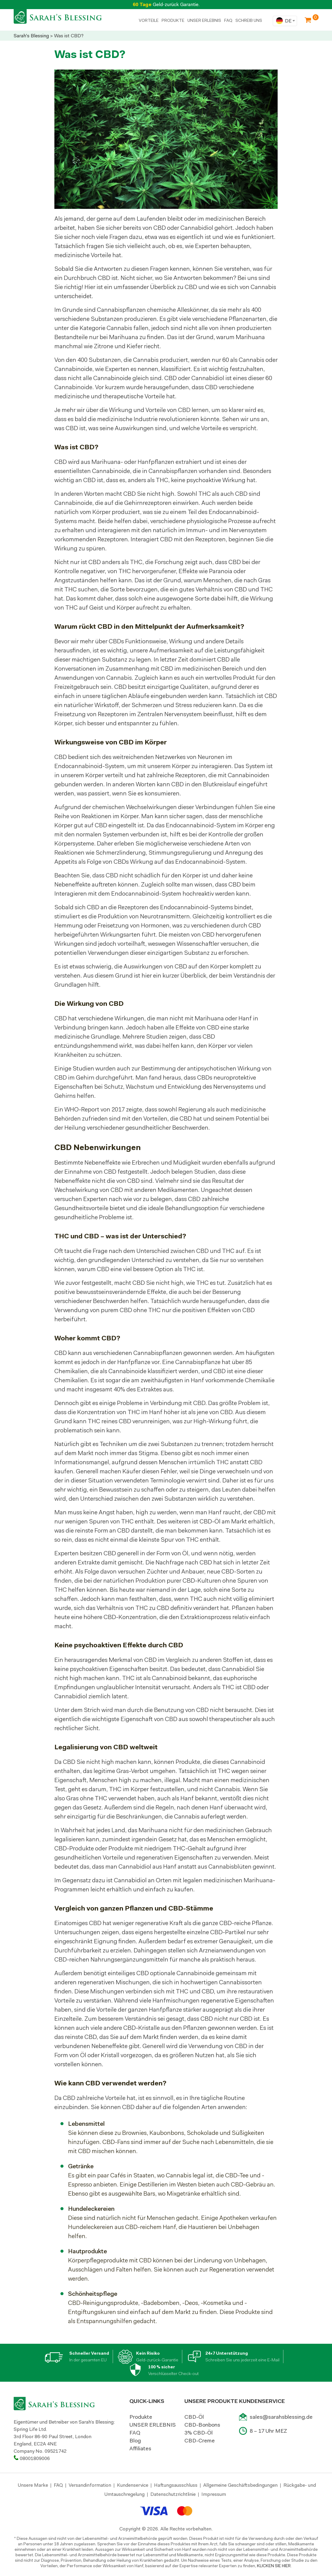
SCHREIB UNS (248, 20)
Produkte (140, 2417)
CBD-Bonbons (202, 2424)
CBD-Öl (194, 2417)
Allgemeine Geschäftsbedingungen (240, 2485)
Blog (135, 2440)
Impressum (213, 2494)
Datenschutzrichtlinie (173, 2494)
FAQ (228, 20)
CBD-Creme (199, 2440)
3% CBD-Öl (198, 2432)
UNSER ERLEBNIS (204, 20)
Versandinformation (90, 2485)
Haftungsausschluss (175, 2485)
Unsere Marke (33, 2485)
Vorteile (149, 20)
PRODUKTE (173, 20)
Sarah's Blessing (31, 35)
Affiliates (140, 2448)
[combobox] (285, 21)
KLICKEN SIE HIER (274, 2565)
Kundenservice (132, 2485)
